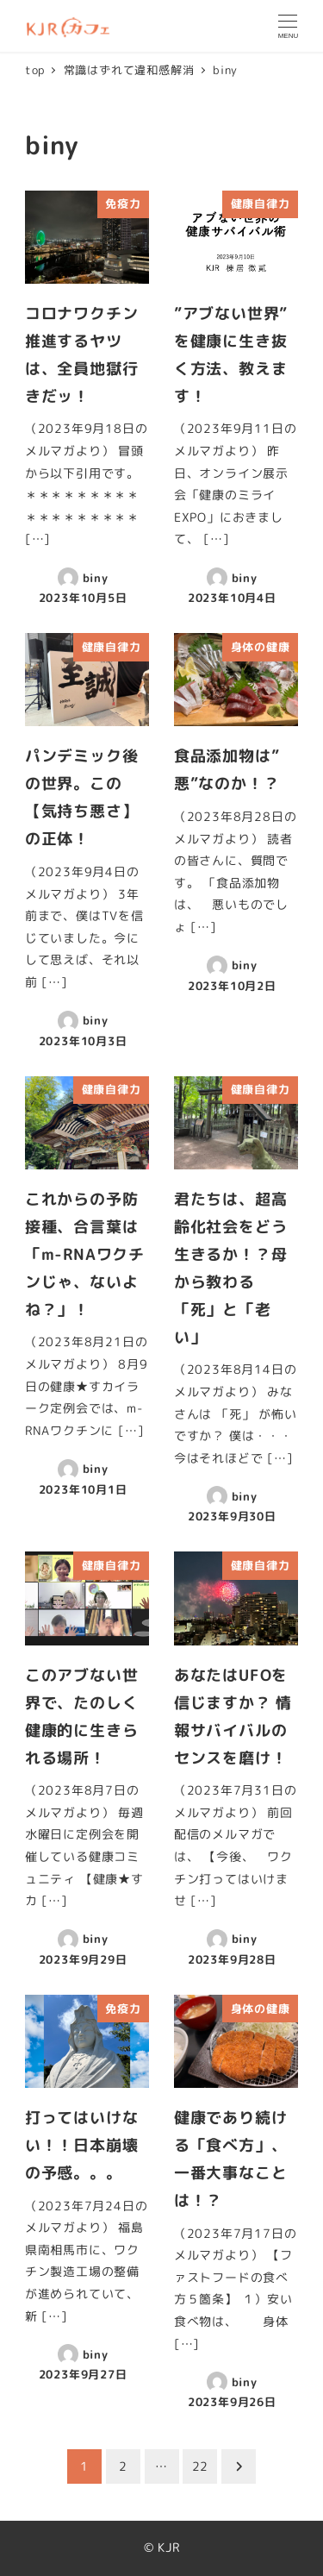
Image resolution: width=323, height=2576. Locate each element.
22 (200, 2466)
